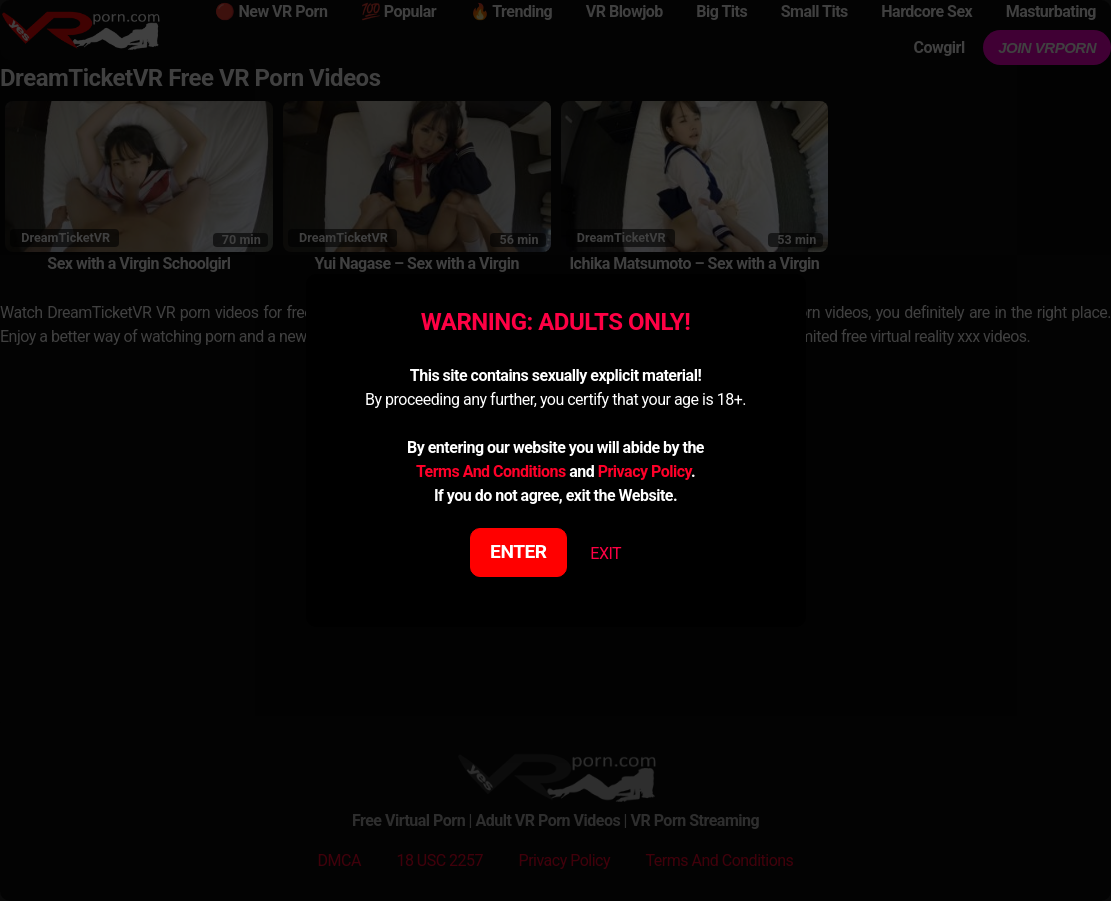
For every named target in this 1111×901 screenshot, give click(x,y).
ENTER (518, 551)
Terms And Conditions (491, 471)
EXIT (605, 553)
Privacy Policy (644, 471)
